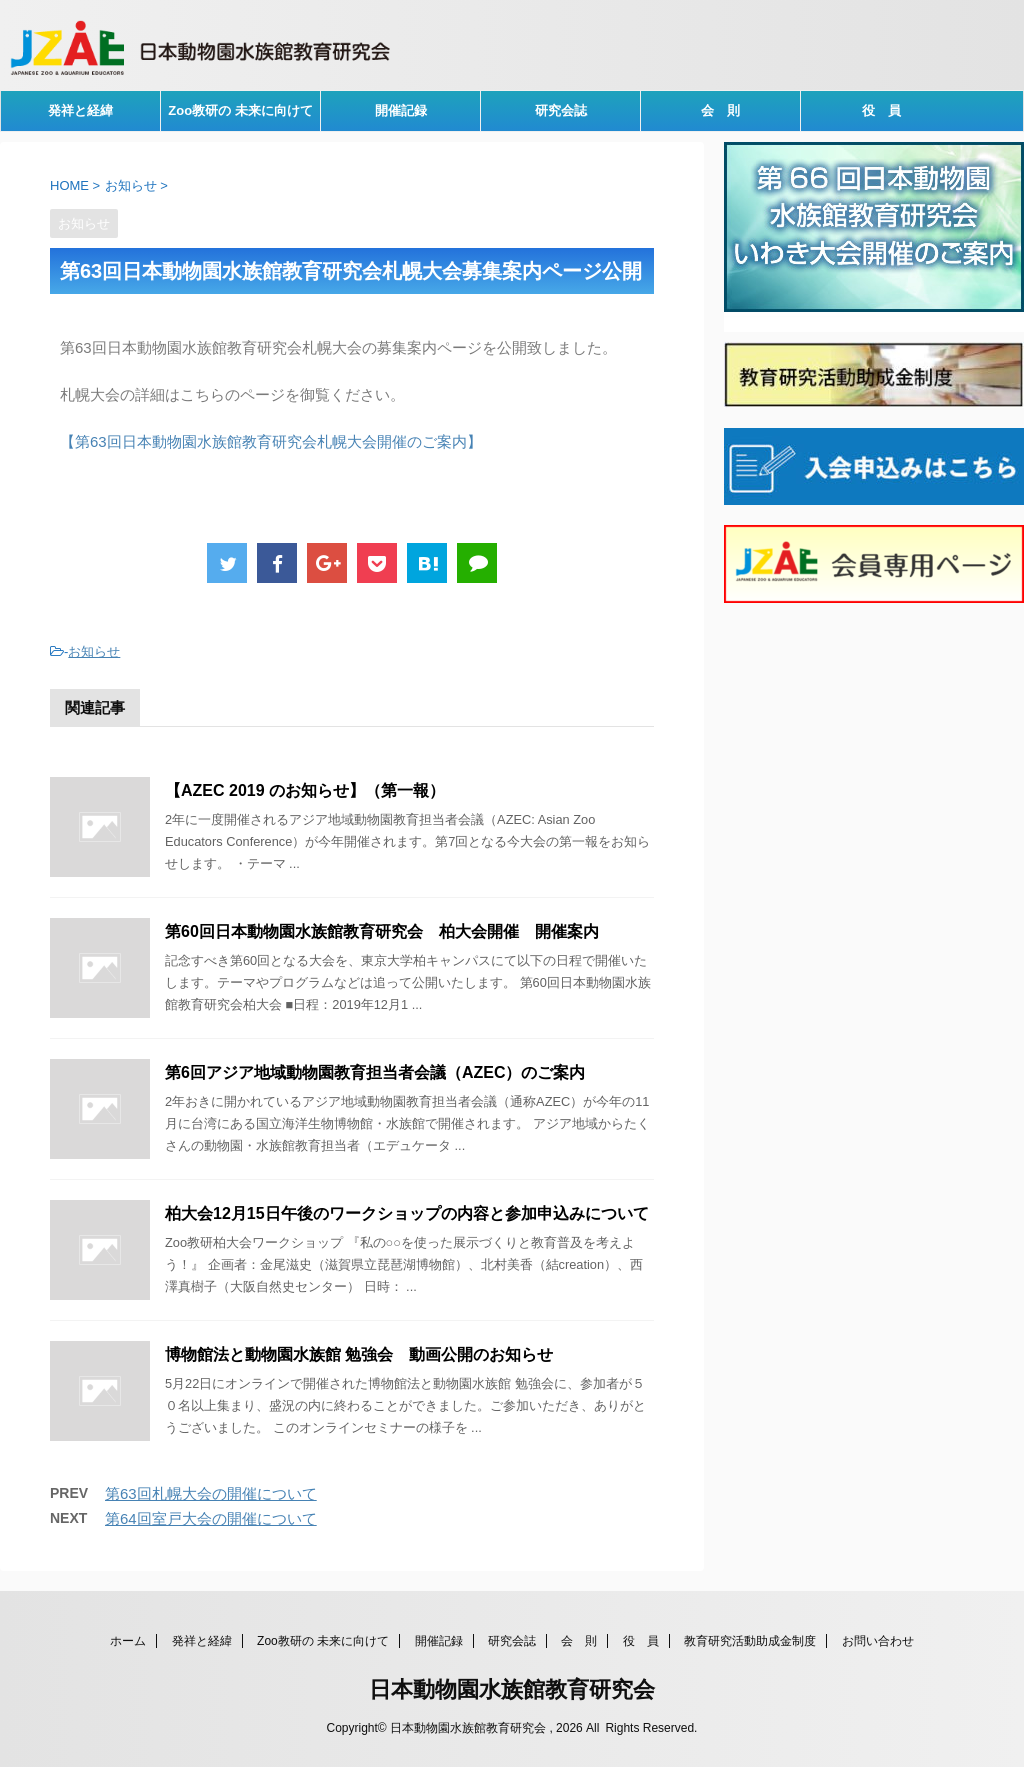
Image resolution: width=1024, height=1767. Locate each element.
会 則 (720, 110)
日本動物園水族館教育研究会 (512, 1689)
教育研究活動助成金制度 (750, 1641)
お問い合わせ (878, 1641)
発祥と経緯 (80, 110)
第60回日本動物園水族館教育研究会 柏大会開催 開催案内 (382, 931)
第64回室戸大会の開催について (211, 1518)
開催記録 (401, 110)
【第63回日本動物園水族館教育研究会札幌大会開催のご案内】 (271, 441)
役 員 (881, 110)
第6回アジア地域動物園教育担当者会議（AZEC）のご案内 (375, 1072)
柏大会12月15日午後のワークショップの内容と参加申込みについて (407, 1213)
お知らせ (94, 651)
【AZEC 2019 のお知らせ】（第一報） (305, 790)
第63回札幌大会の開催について (211, 1493)
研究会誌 (561, 110)
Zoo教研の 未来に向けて (240, 110)
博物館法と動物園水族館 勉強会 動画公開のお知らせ (359, 1354)
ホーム (128, 1641)
